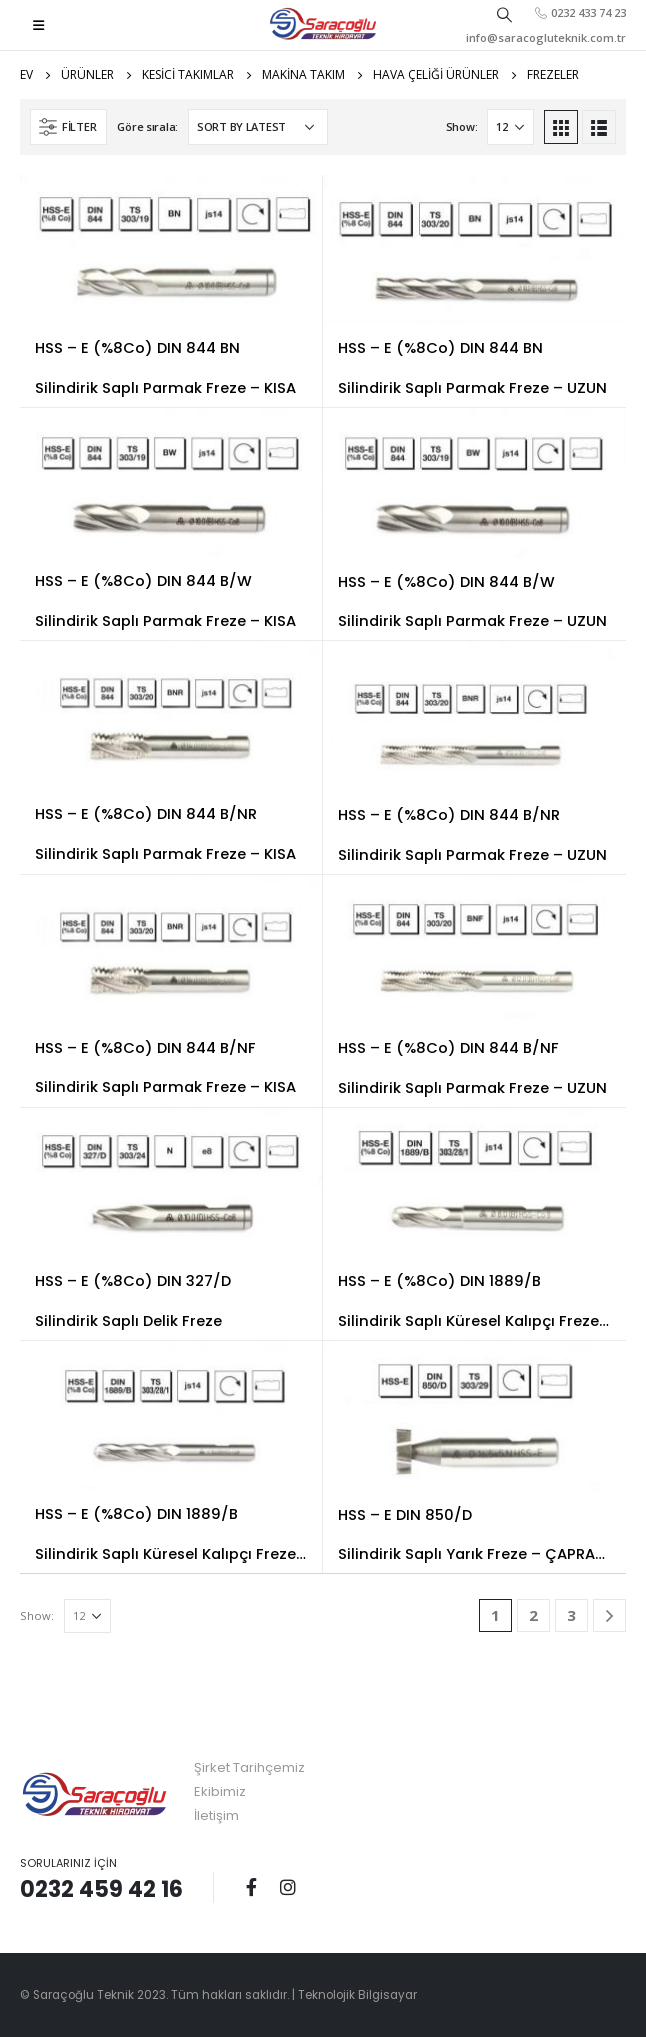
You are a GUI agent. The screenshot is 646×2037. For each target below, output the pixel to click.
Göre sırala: (147, 126)
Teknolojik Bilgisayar (357, 1995)
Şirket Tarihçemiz (249, 1767)
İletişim (216, 1815)
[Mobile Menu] (38, 25)
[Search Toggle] (505, 14)
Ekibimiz (220, 1791)
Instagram (288, 1887)
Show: (462, 126)
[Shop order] (258, 127)
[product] (171, 249)
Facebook (251, 1887)
